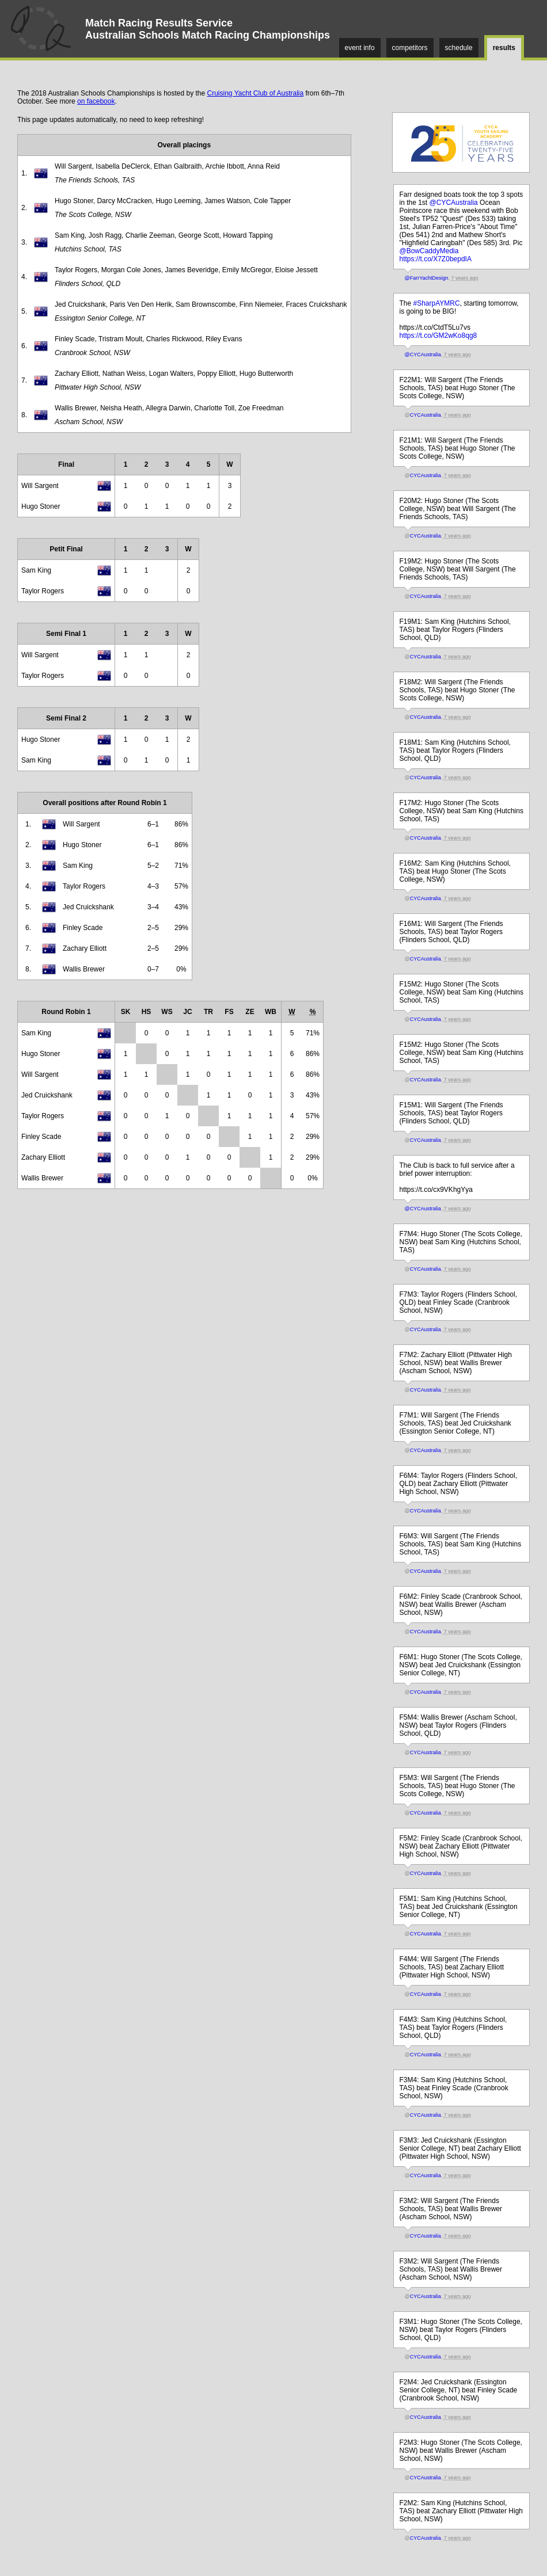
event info (360, 48)
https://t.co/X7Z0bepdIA (436, 259)
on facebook (96, 101)
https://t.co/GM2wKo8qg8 (438, 335)
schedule (459, 48)
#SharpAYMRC (436, 303)
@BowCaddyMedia (429, 251)
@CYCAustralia (454, 203)
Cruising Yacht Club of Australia (255, 93)
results (504, 48)
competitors (410, 48)
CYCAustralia (425, 415)
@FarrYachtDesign (427, 278)
